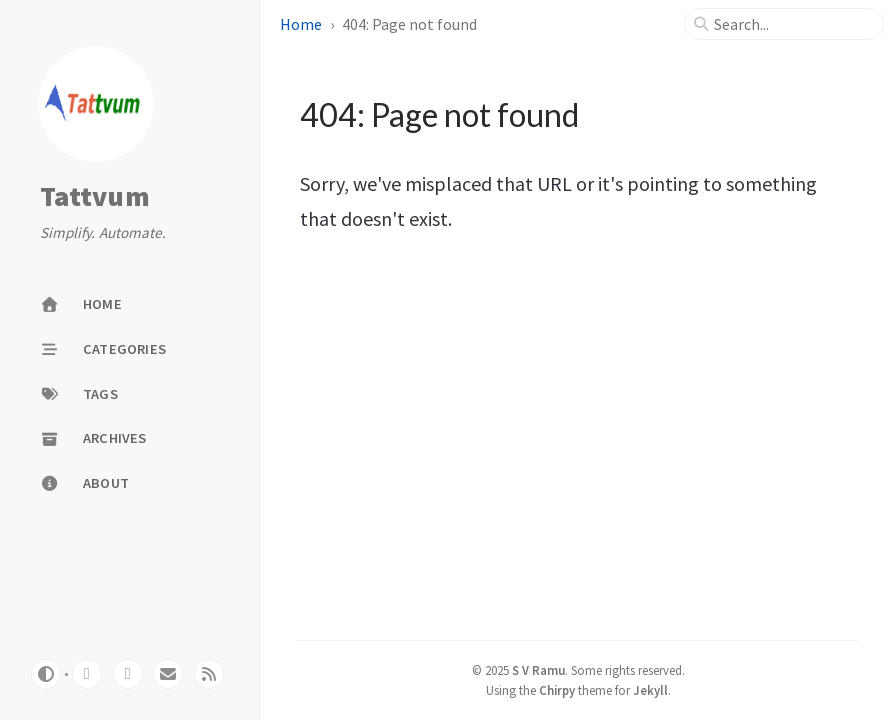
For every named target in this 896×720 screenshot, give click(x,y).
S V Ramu (538, 670)
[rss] (209, 674)
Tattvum (95, 197)
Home (301, 24)
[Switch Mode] (46, 674)
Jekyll (650, 690)
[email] (168, 674)
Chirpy (557, 690)
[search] (792, 24)
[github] (87, 674)
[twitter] (128, 674)
